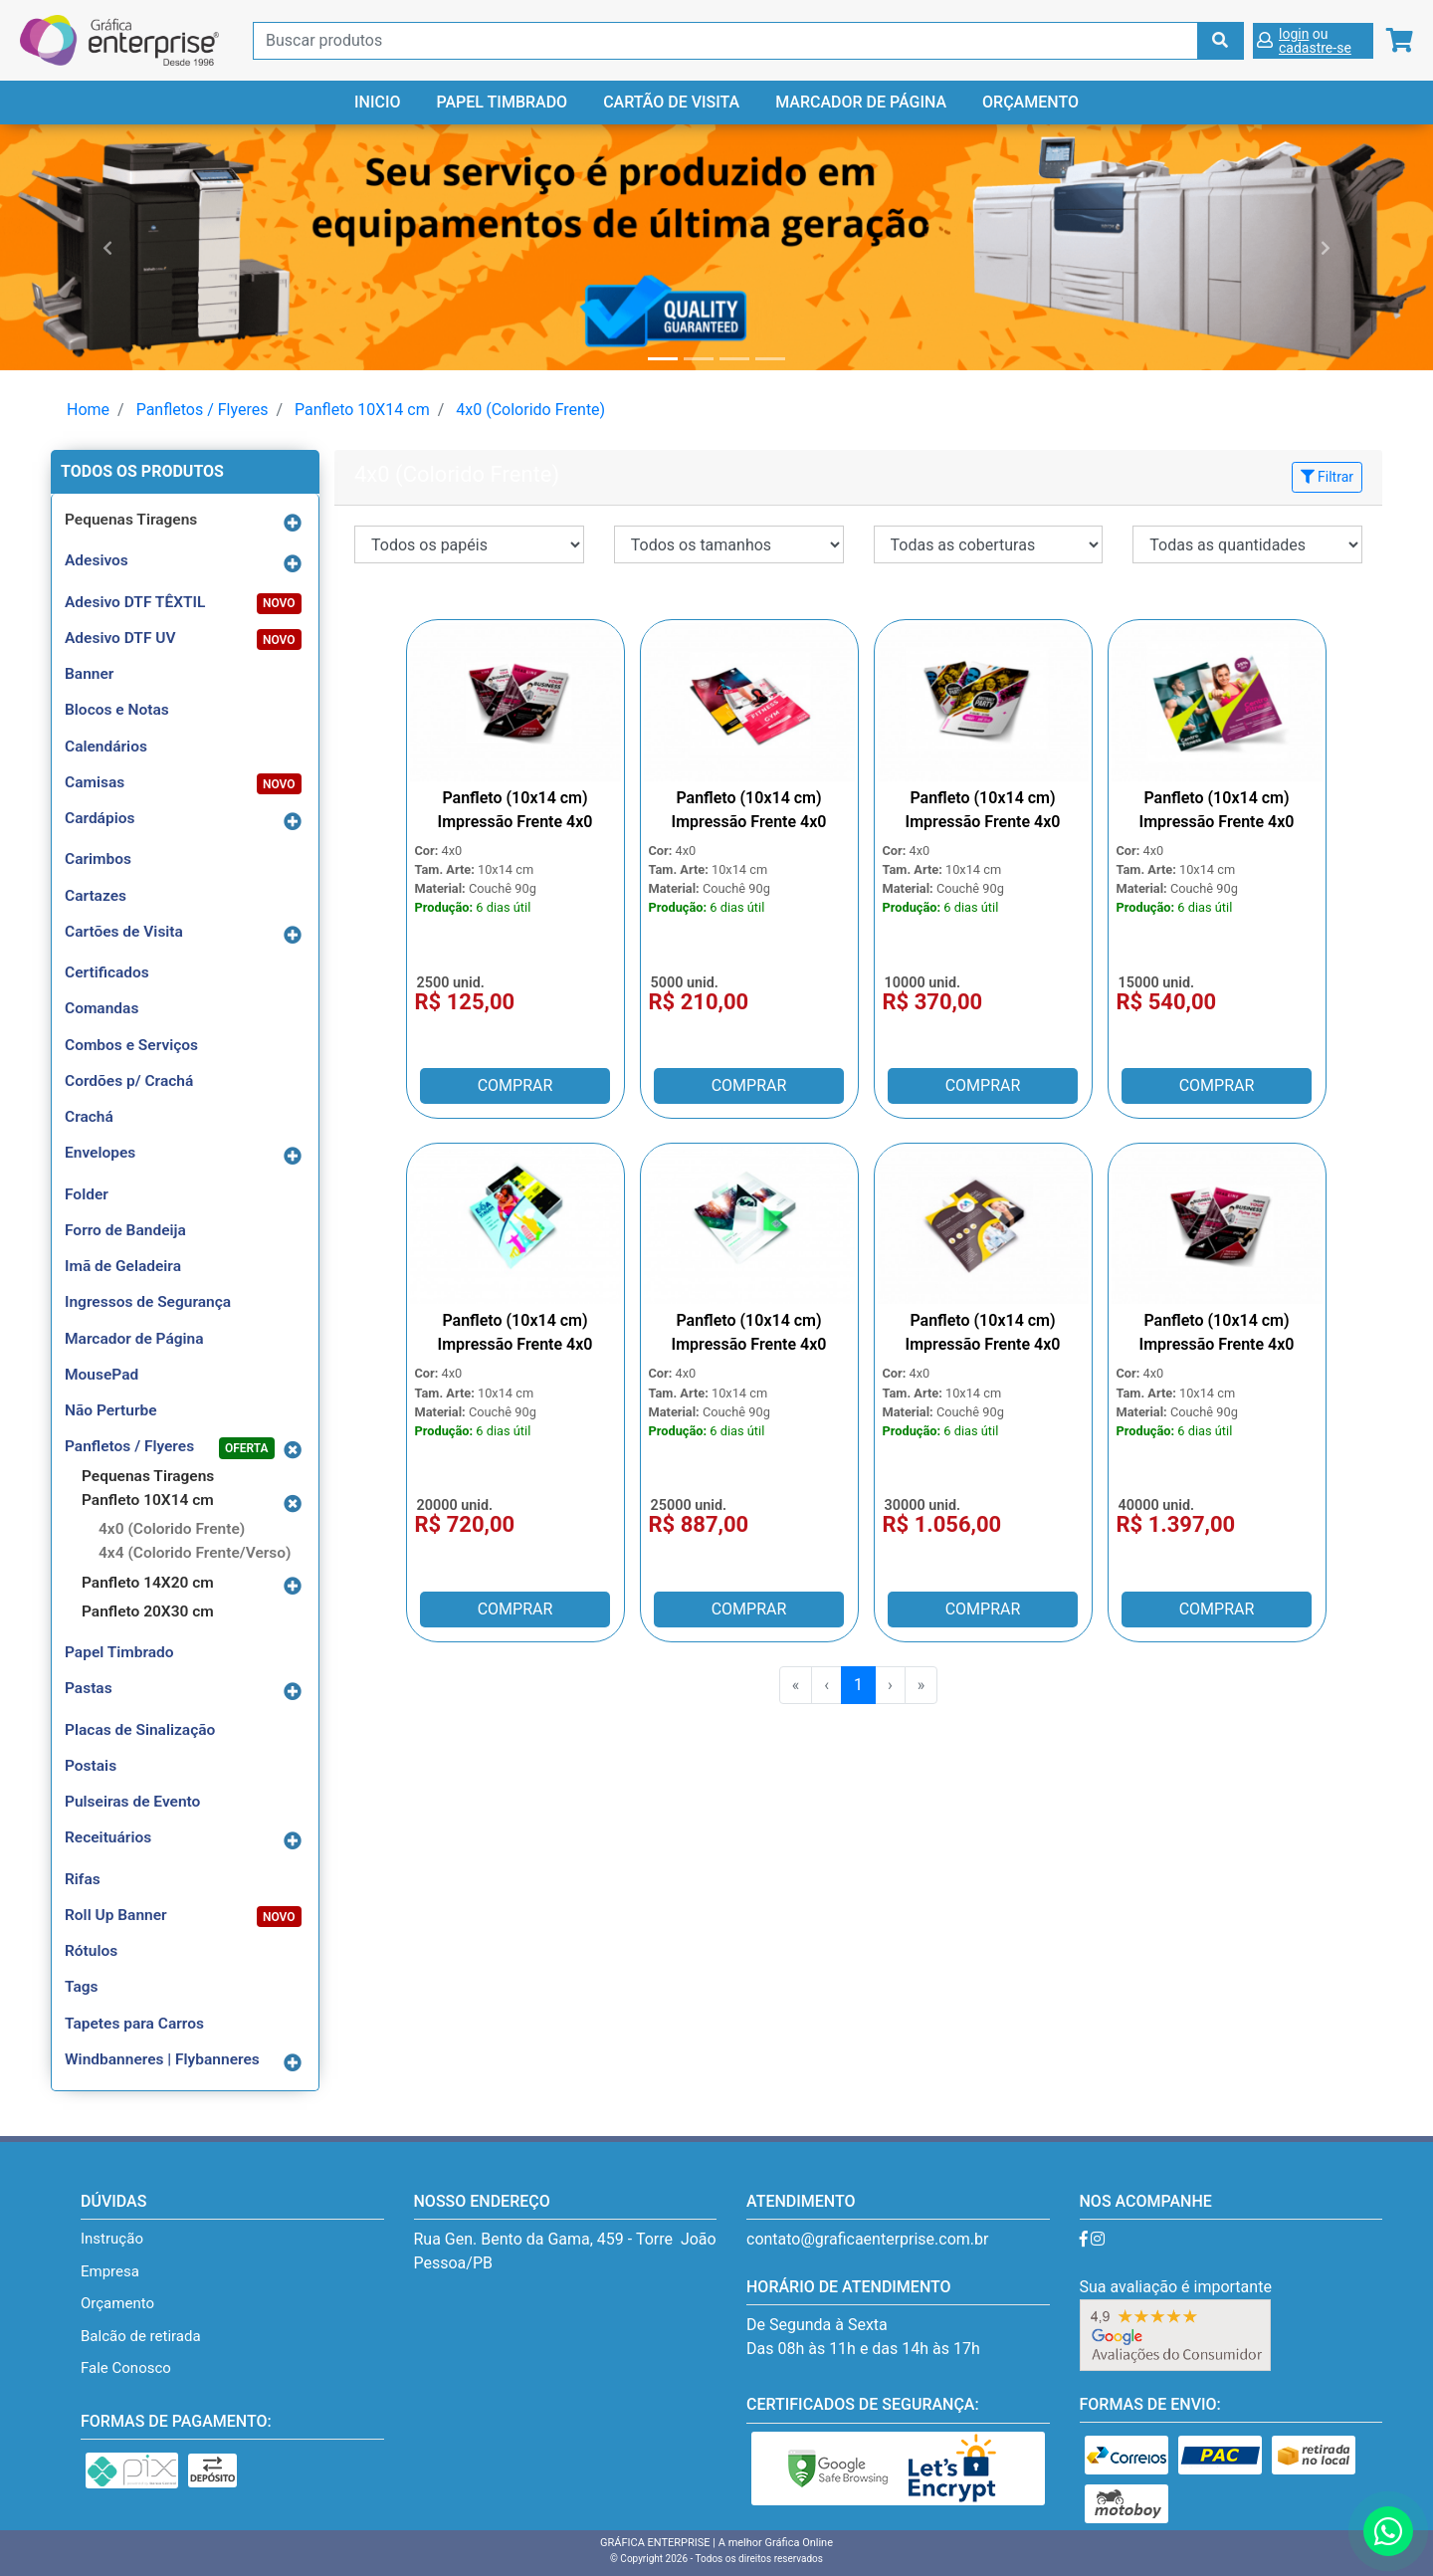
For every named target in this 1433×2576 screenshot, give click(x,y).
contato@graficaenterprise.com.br (867, 2239)
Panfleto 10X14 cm (362, 409)
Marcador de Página (860, 102)
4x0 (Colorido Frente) (530, 409)
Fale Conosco (126, 2368)
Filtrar (1327, 477)
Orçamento (1030, 102)
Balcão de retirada (141, 2336)
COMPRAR (515, 1085)
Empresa (110, 2271)
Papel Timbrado (501, 102)
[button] (107, 247)
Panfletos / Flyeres (202, 409)
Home (88, 409)
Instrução (112, 2239)
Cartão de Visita (671, 102)
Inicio (377, 102)
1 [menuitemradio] (858, 1684)
